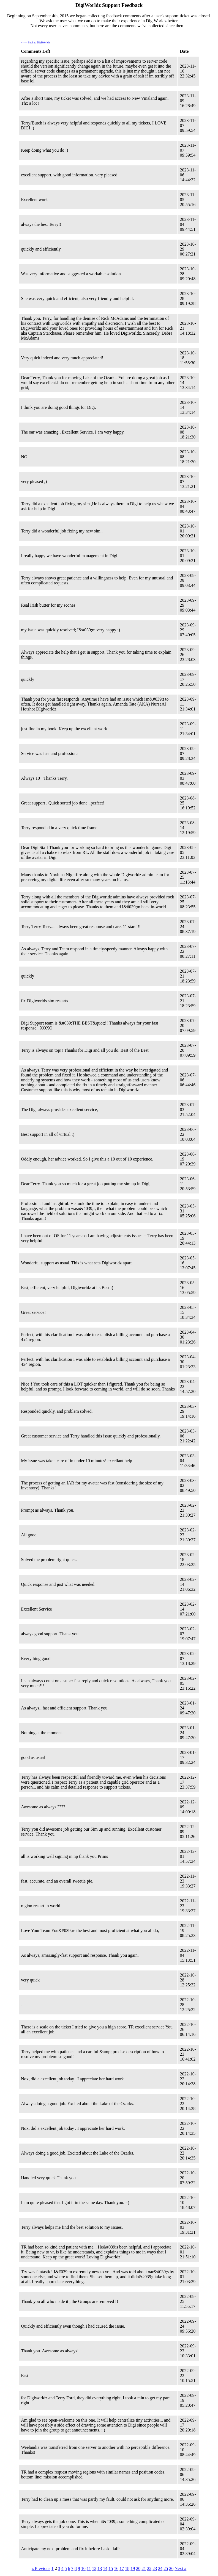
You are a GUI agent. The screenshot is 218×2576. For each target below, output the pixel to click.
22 (149, 2568)
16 (116, 2568)
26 (171, 2568)
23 (154, 2568)
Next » (180, 2568)
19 (132, 2568)
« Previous (41, 2568)
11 (89, 2568)
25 (166, 2568)
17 (121, 2568)
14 (105, 2568)
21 (143, 2568)
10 (83, 2568)
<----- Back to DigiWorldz (35, 42)
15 (110, 2568)
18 (127, 2568)
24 (160, 2568)
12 (94, 2568)
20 (138, 2568)
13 (99, 2568)
